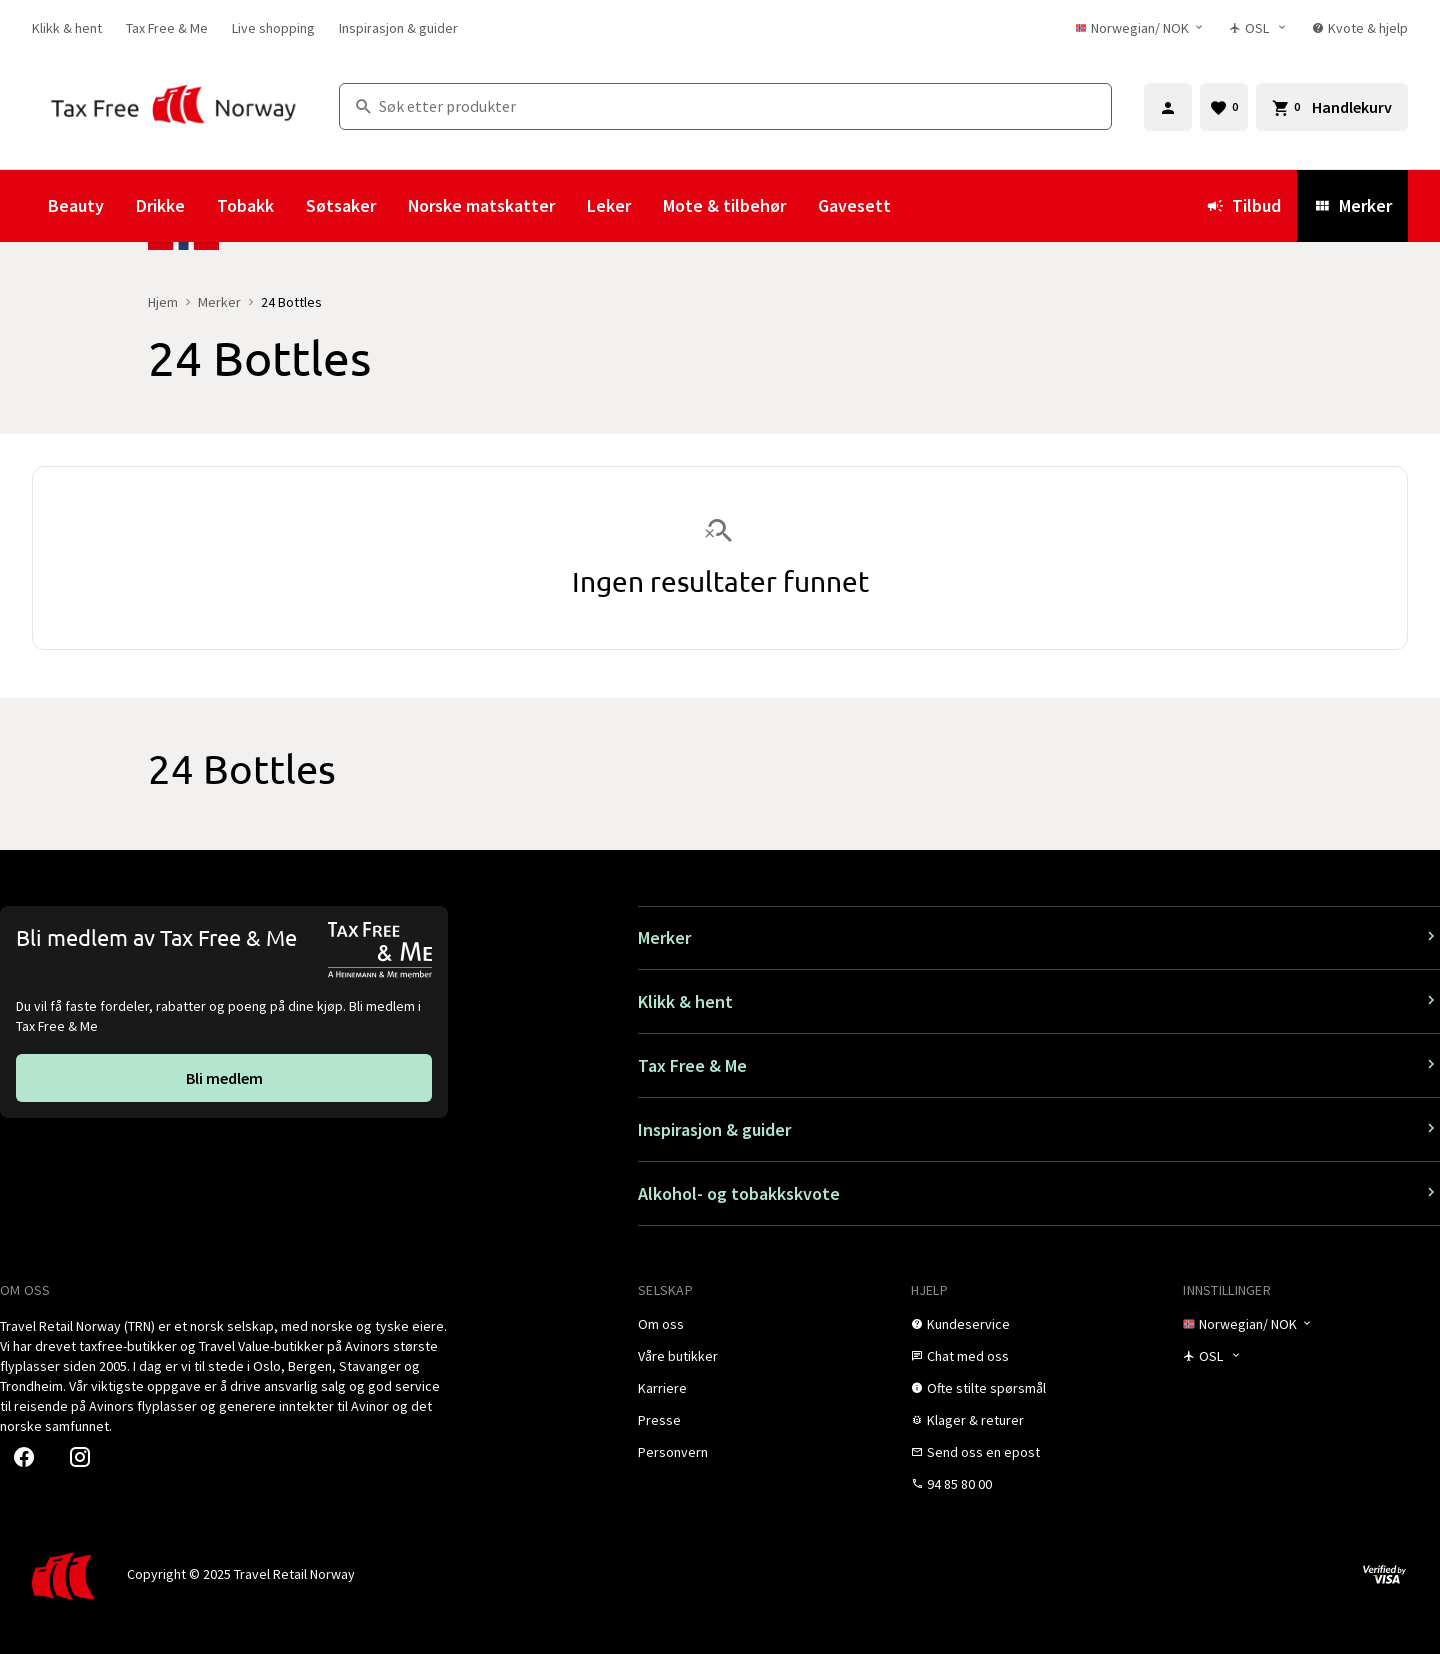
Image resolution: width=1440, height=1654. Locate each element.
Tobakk (245, 205)
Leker (609, 205)
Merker (1352, 205)
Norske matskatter (481, 205)
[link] (67, 28)
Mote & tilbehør (724, 205)
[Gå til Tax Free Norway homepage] (173, 106)
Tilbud (1243, 205)
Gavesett (854, 205)
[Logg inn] (1168, 107)
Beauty (76, 205)
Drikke (160, 205)
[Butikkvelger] (1258, 28)
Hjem (163, 302)
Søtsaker (341, 205)
